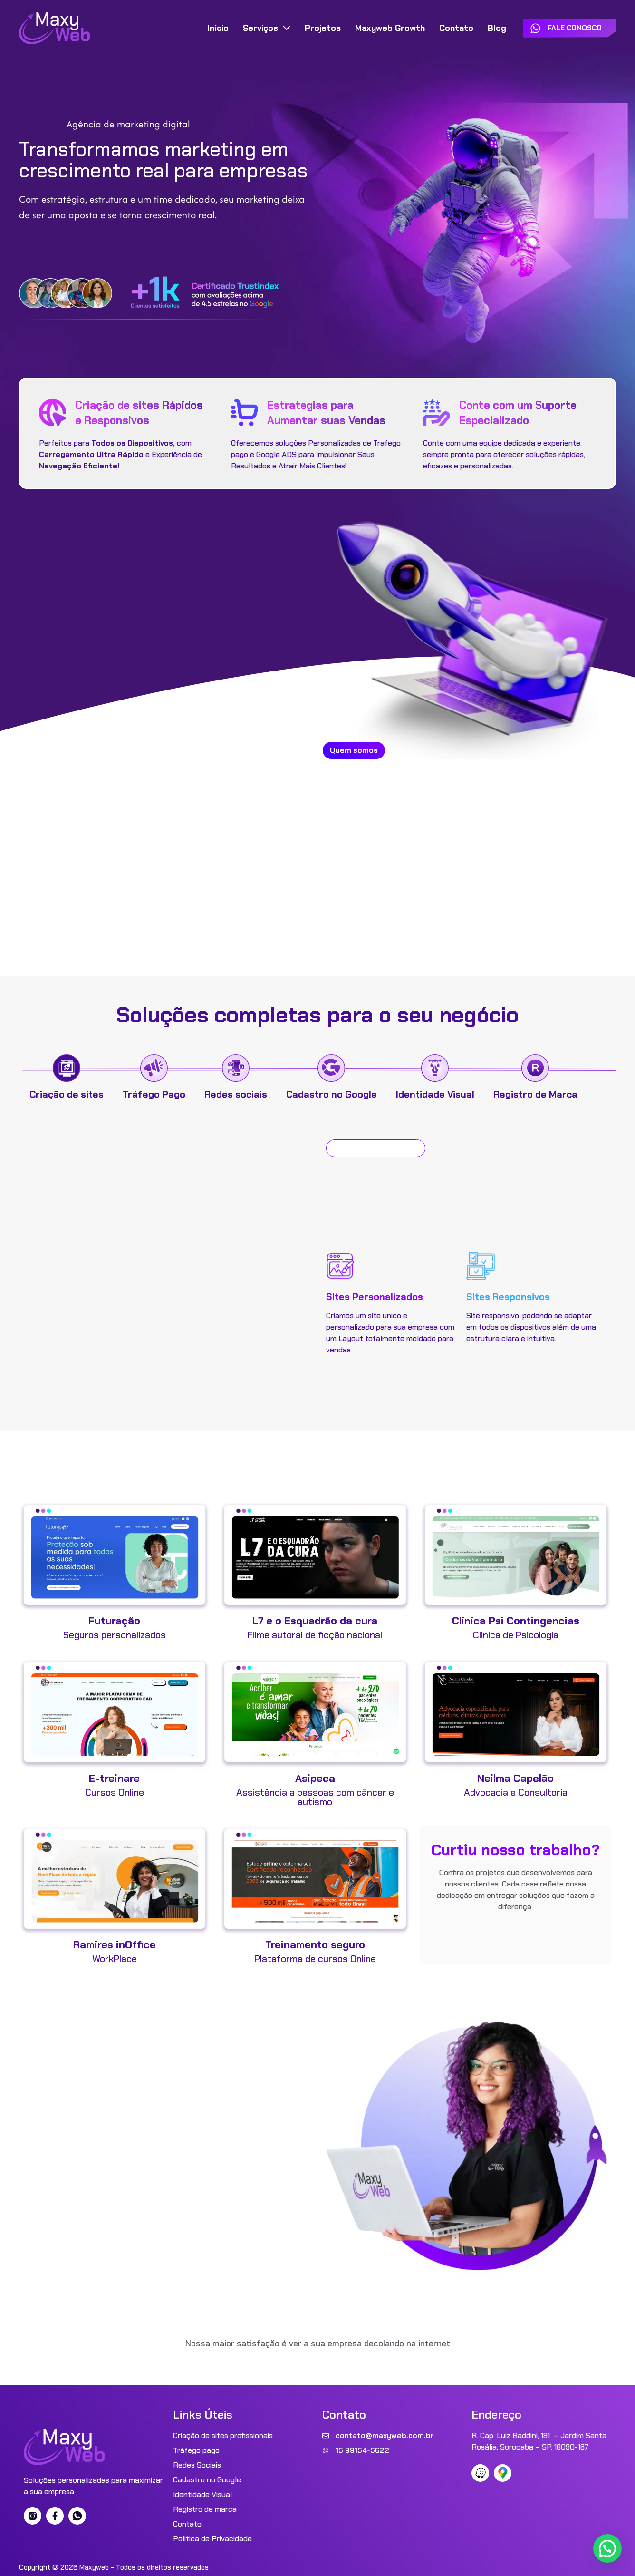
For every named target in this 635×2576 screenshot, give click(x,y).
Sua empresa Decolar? (143, 2044)
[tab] (66, 1077)
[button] (607, 2548)
